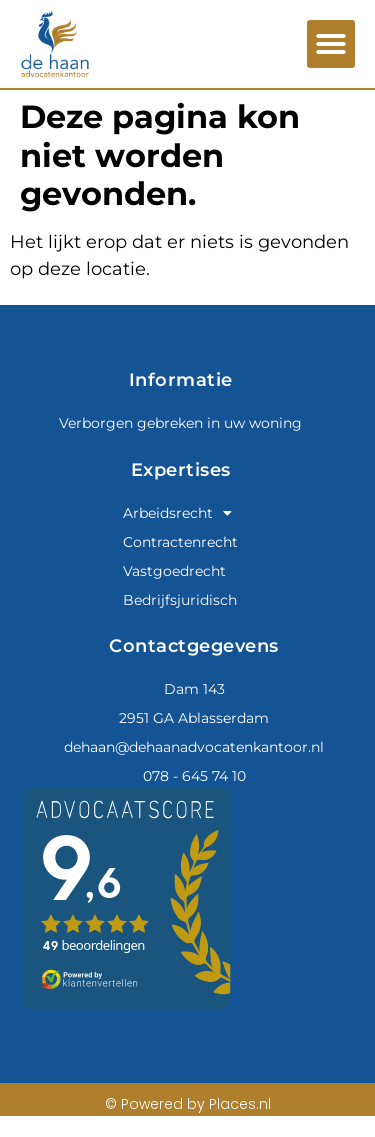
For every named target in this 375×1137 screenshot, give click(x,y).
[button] (331, 44)
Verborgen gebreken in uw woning (180, 423)
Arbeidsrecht (177, 513)
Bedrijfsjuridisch (180, 600)
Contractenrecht (180, 542)
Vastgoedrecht (174, 571)
